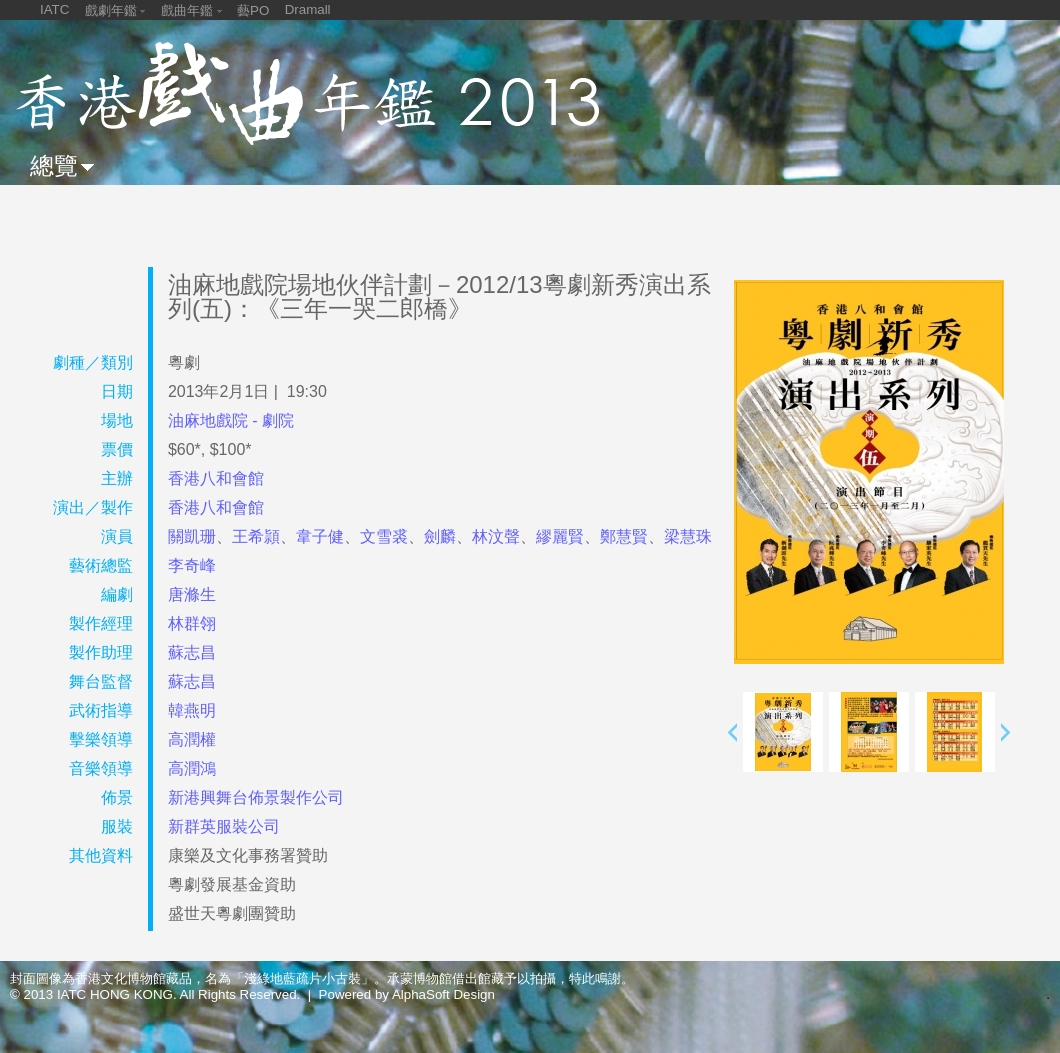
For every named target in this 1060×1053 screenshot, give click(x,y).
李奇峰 (192, 565)
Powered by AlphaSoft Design (407, 994)
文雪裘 (384, 536)
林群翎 (192, 623)
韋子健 (320, 536)
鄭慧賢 (624, 536)
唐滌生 (192, 594)
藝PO (253, 10)
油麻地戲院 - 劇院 (231, 420)
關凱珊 (192, 536)
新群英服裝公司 (224, 826)
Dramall (308, 9)
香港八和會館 (216, 478)
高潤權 (192, 739)
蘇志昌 (192, 652)
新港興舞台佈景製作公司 (256, 797)
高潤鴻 (192, 768)
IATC (54, 9)
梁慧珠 (688, 536)
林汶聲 (496, 536)
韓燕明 (192, 710)
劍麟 (440, 536)
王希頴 (256, 536)
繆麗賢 (560, 536)
